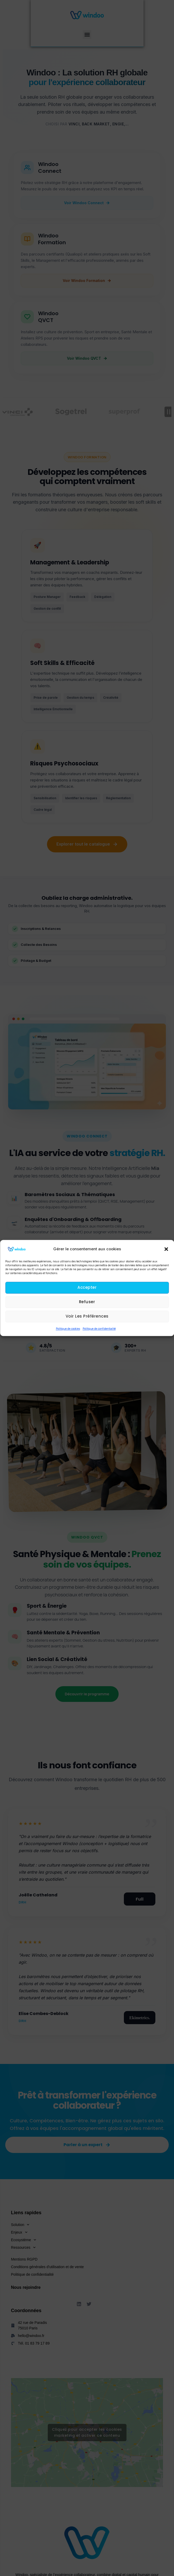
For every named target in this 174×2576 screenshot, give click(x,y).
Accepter (87, 1287)
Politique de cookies (68, 1328)
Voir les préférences (87, 1316)
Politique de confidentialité (99, 1328)
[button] (166, 1249)
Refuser (87, 1302)
